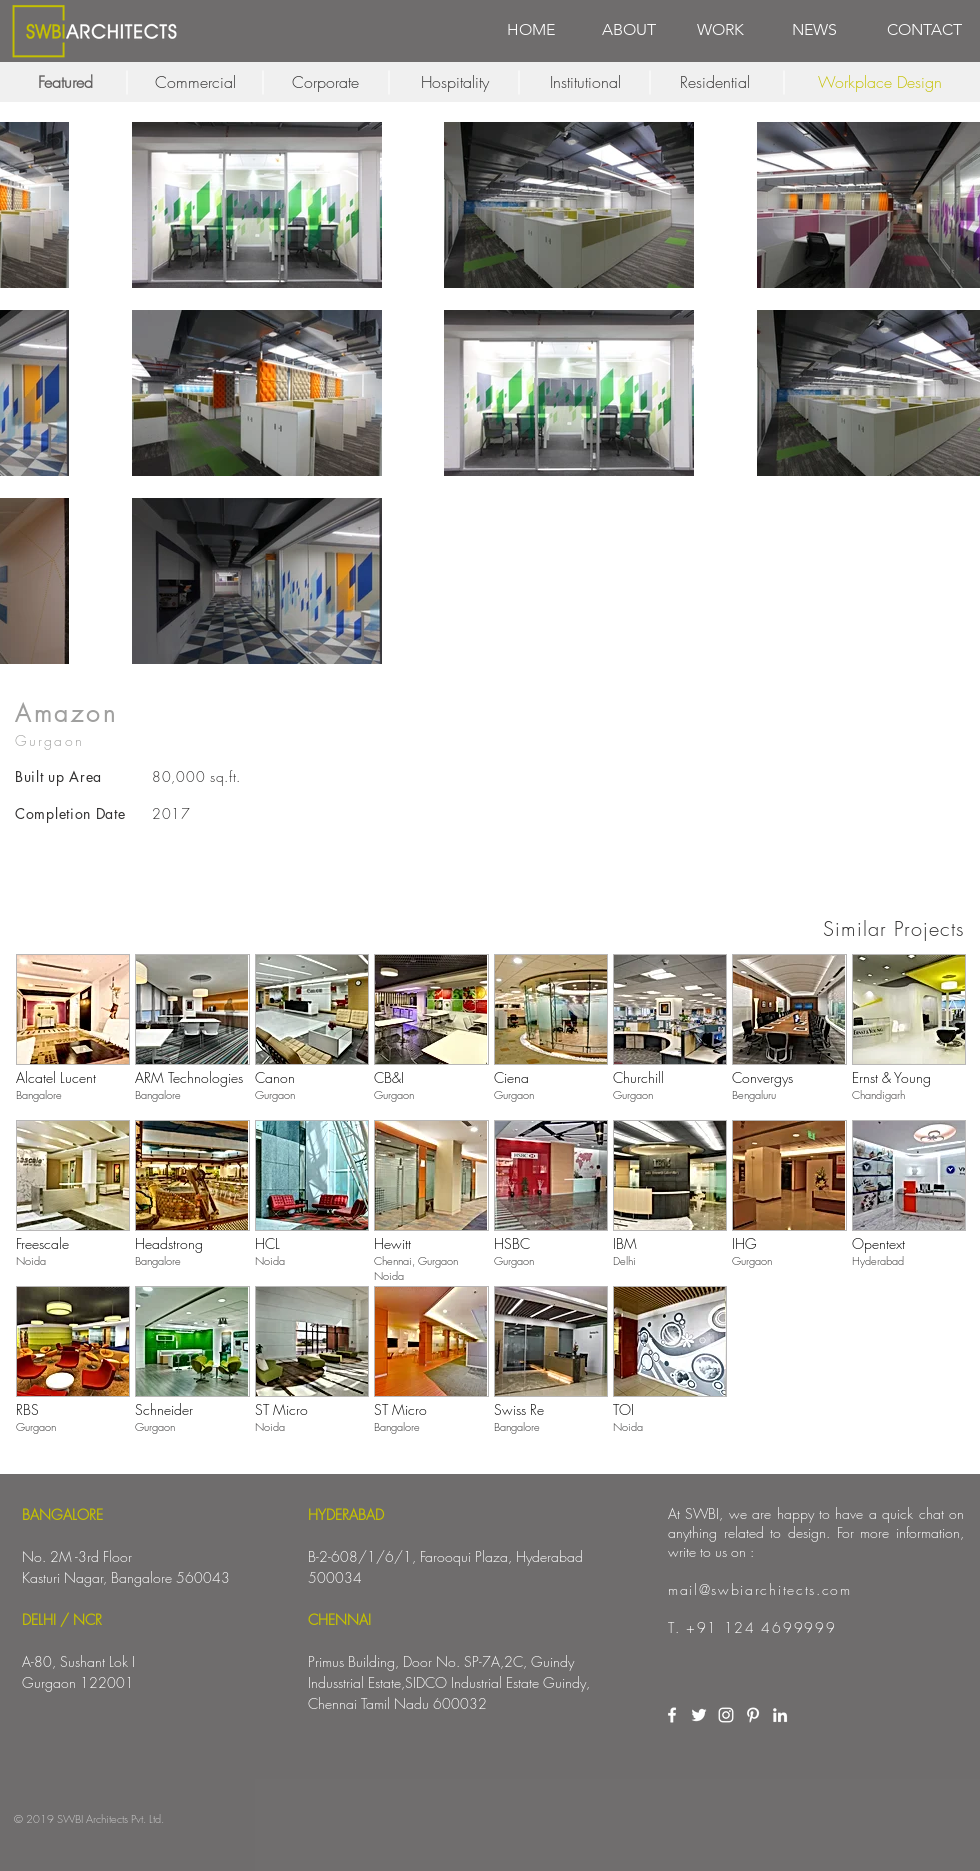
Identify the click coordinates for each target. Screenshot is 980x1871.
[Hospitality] (455, 82)
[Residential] (715, 82)
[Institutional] (585, 82)
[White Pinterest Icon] (753, 1715)
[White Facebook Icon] (672, 1715)
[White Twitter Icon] (699, 1715)
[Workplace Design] (880, 82)
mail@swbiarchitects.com (760, 1589)
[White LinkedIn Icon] (780, 1715)
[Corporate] (325, 82)
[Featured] (65, 82)
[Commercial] (195, 82)
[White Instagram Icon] (726, 1715)
